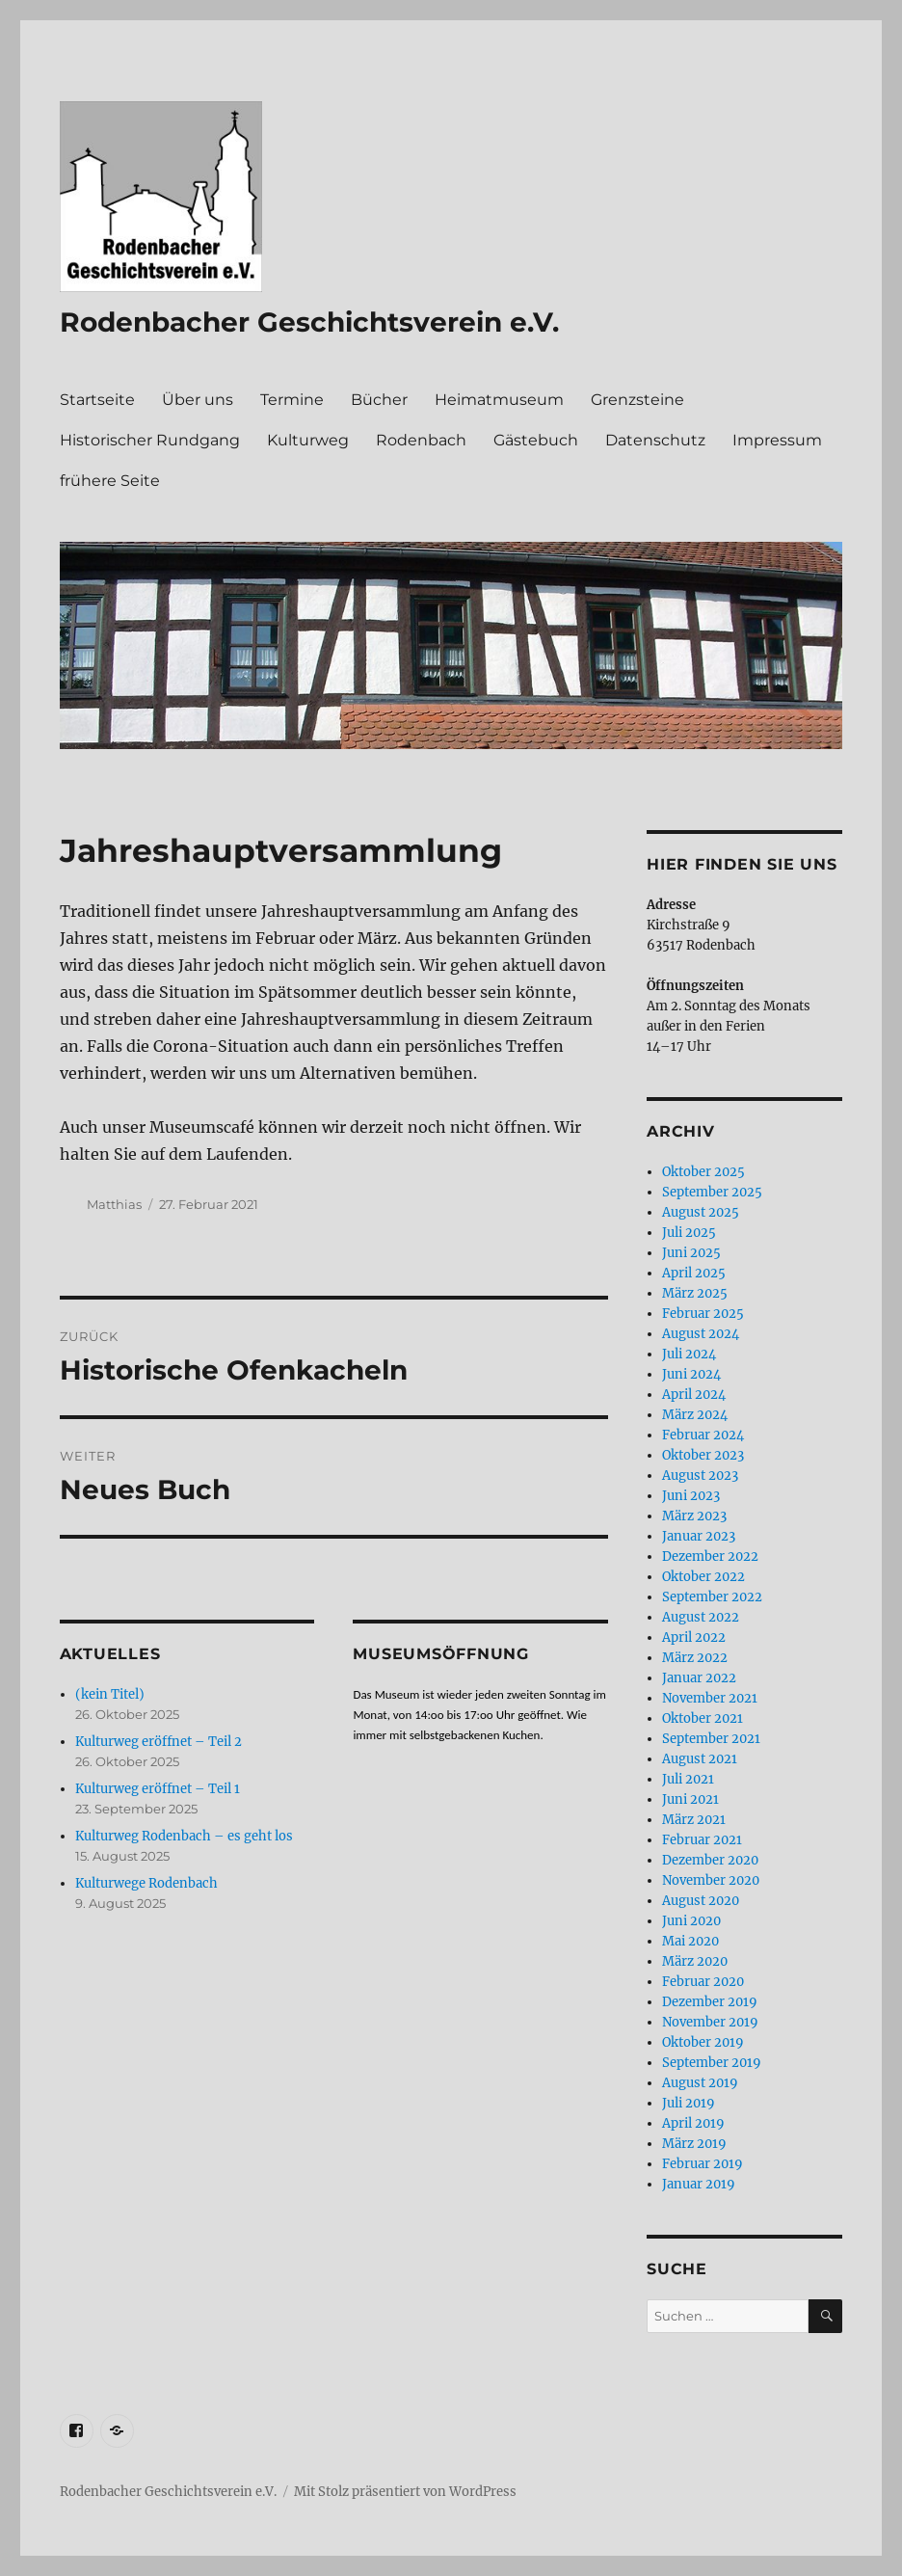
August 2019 (700, 2083)
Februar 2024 (703, 1435)
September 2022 (712, 1597)
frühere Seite (110, 480)
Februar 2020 (703, 1981)
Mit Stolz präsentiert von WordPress (405, 2491)
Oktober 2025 (703, 1172)
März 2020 (695, 1961)
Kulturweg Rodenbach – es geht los (184, 1836)
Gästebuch (535, 440)
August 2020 (700, 1900)
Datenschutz (655, 440)
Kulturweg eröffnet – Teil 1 (157, 1789)
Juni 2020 (691, 1921)
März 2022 (695, 1658)
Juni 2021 (690, 1799)
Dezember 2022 (710, 1556)
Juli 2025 (689, 1232)
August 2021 (699, 1759)
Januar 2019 (698, 2184)
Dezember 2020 (710, 1860)
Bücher (379, 399)
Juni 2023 (691, 1496)
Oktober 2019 (703, 2042)
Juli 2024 (689, 1354)
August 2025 (700, 1212)
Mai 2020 (690, 1941)
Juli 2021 (688, 1779)
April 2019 (693, 2123)
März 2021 (694, 1819)
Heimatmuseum (499, 399)
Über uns (197, 399)
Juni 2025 (691, 1253)
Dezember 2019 (709, 2002)
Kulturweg (308, 440)
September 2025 (712, 1192)
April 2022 (694, 1637)
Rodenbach (421, 440)
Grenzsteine (637, 399)
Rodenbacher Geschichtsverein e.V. (309, 322)
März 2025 (695, 1293)
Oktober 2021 (702, 1718)
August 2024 (700, 1334)
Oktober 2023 (703, 1455)
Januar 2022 (699, 1678)
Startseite (97, 399)
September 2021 (711, 1739)
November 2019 (710, 2022)
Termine (292, 399)
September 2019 (711, 2062)
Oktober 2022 (703, 1577)
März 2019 (694, 2143)
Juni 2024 (691, 1374)
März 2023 (694, 1516)
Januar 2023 (698, 1536)
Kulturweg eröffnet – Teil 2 (158, 1741)
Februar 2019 (702, 2164)
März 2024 (695, 1415)
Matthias (114, 1204)
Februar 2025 (703, 1313)
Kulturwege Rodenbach (146, 1883)
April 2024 (694, 1394)
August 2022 (700, 1617)
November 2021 (709, 1698)
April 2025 (694, 1273)
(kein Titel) (110, 1694)
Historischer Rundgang (150, 440)
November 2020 (710, 1880)
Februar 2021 (702, 1840)
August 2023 (700, 1475)
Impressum (777, 440)
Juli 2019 (688, 2103)
